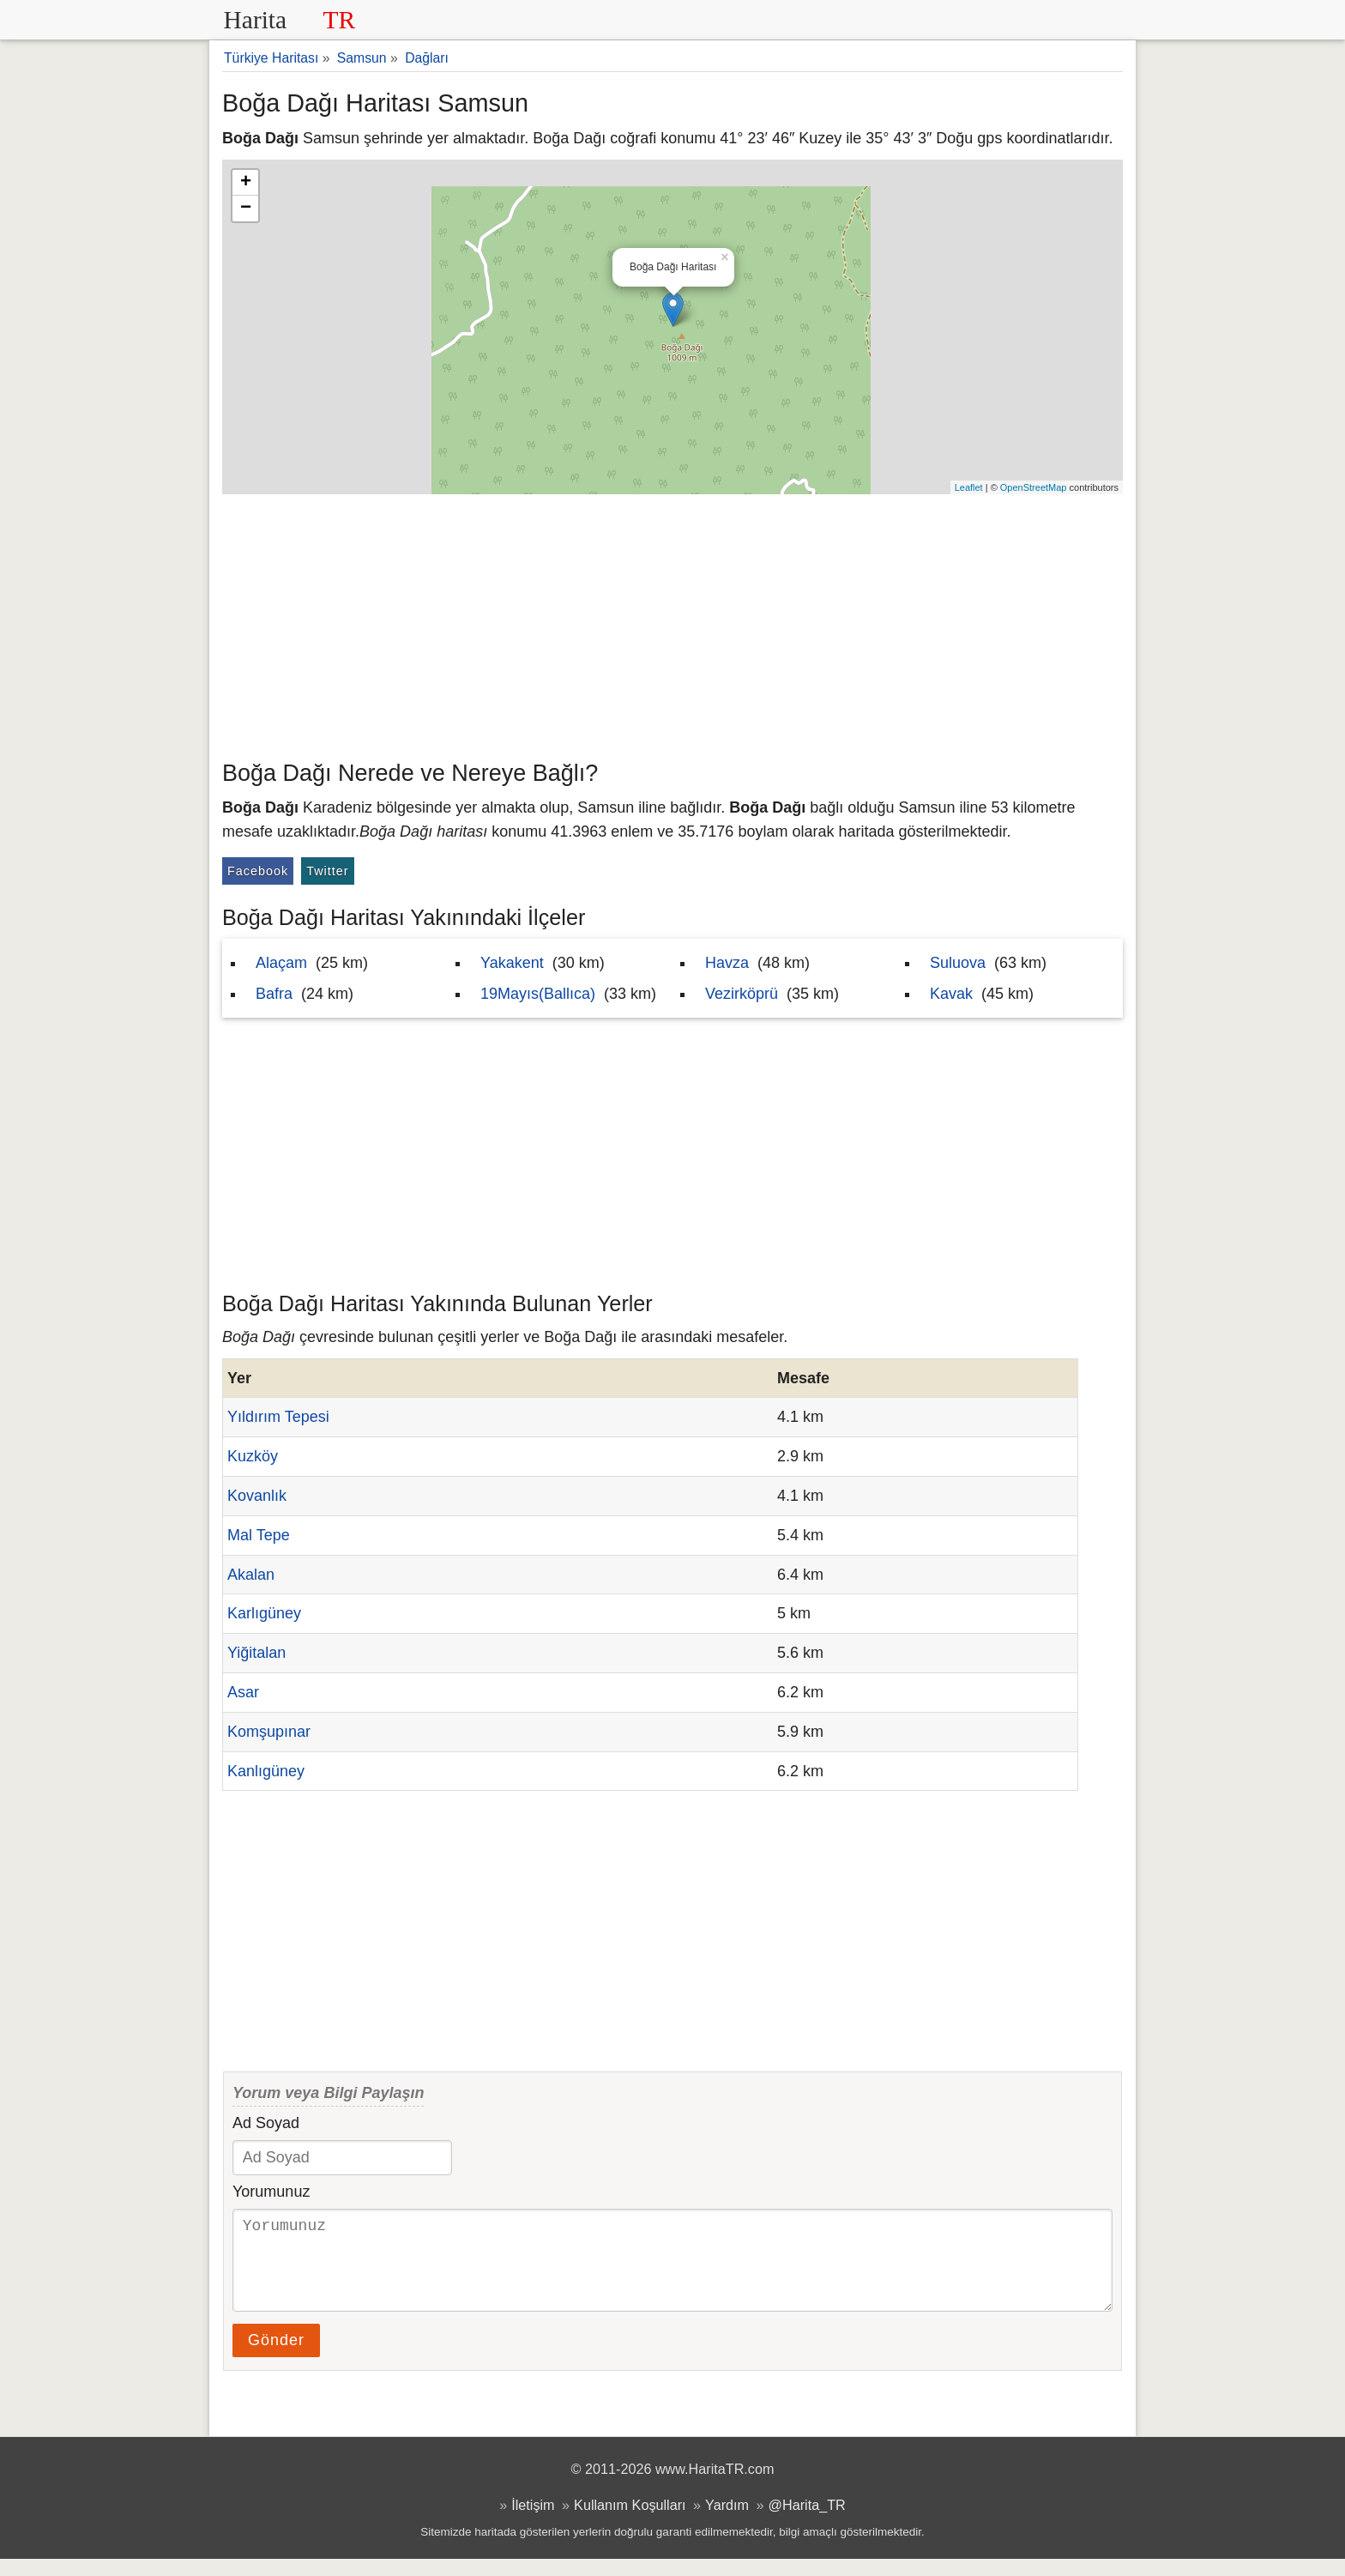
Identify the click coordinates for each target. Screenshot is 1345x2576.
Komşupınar (269, 1731)
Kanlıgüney (266, 1771)
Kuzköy (252, 1456)
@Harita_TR (807, 2522)
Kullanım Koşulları (629, 2522)
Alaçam (281, 962)
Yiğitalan (256, 1652)
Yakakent (512, 962)
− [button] (245, 208)
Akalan (250, 1574)
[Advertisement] (672, 623)
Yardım (727, 2522)
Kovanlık (256, 1495)
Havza (727, 962)
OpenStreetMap (1033, 487)
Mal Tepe (258, 1535)
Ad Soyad (265, 2123)
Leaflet (969, 487)
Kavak (951, 993)
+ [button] (245, 183)
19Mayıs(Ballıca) (537, 993)
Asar (243, 1692)
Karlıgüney (264, 1613)
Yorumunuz (271, 2191)
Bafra (274, 993)
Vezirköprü (741, 993)
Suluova (958, 962)
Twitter (327, 871)
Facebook (257, 871)
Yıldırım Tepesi (278, 1416)
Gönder (276, 2357)
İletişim (532, 2522)
